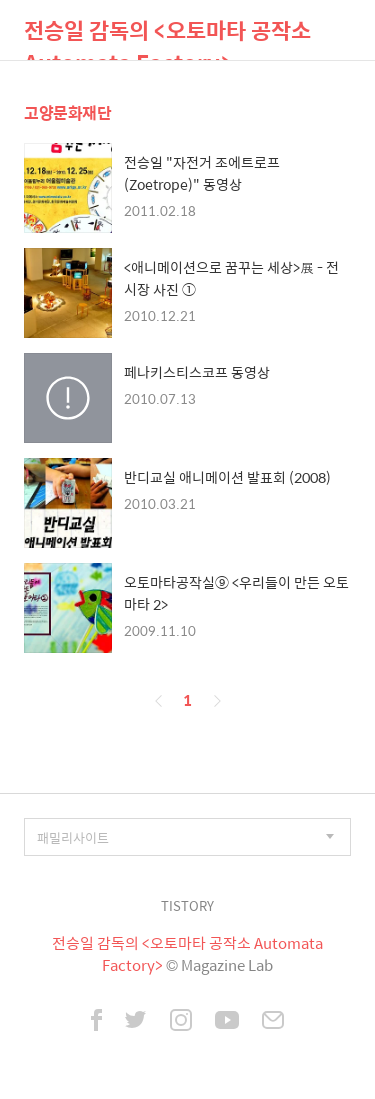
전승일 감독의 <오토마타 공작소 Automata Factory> (167, 36)
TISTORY (187, 905)
